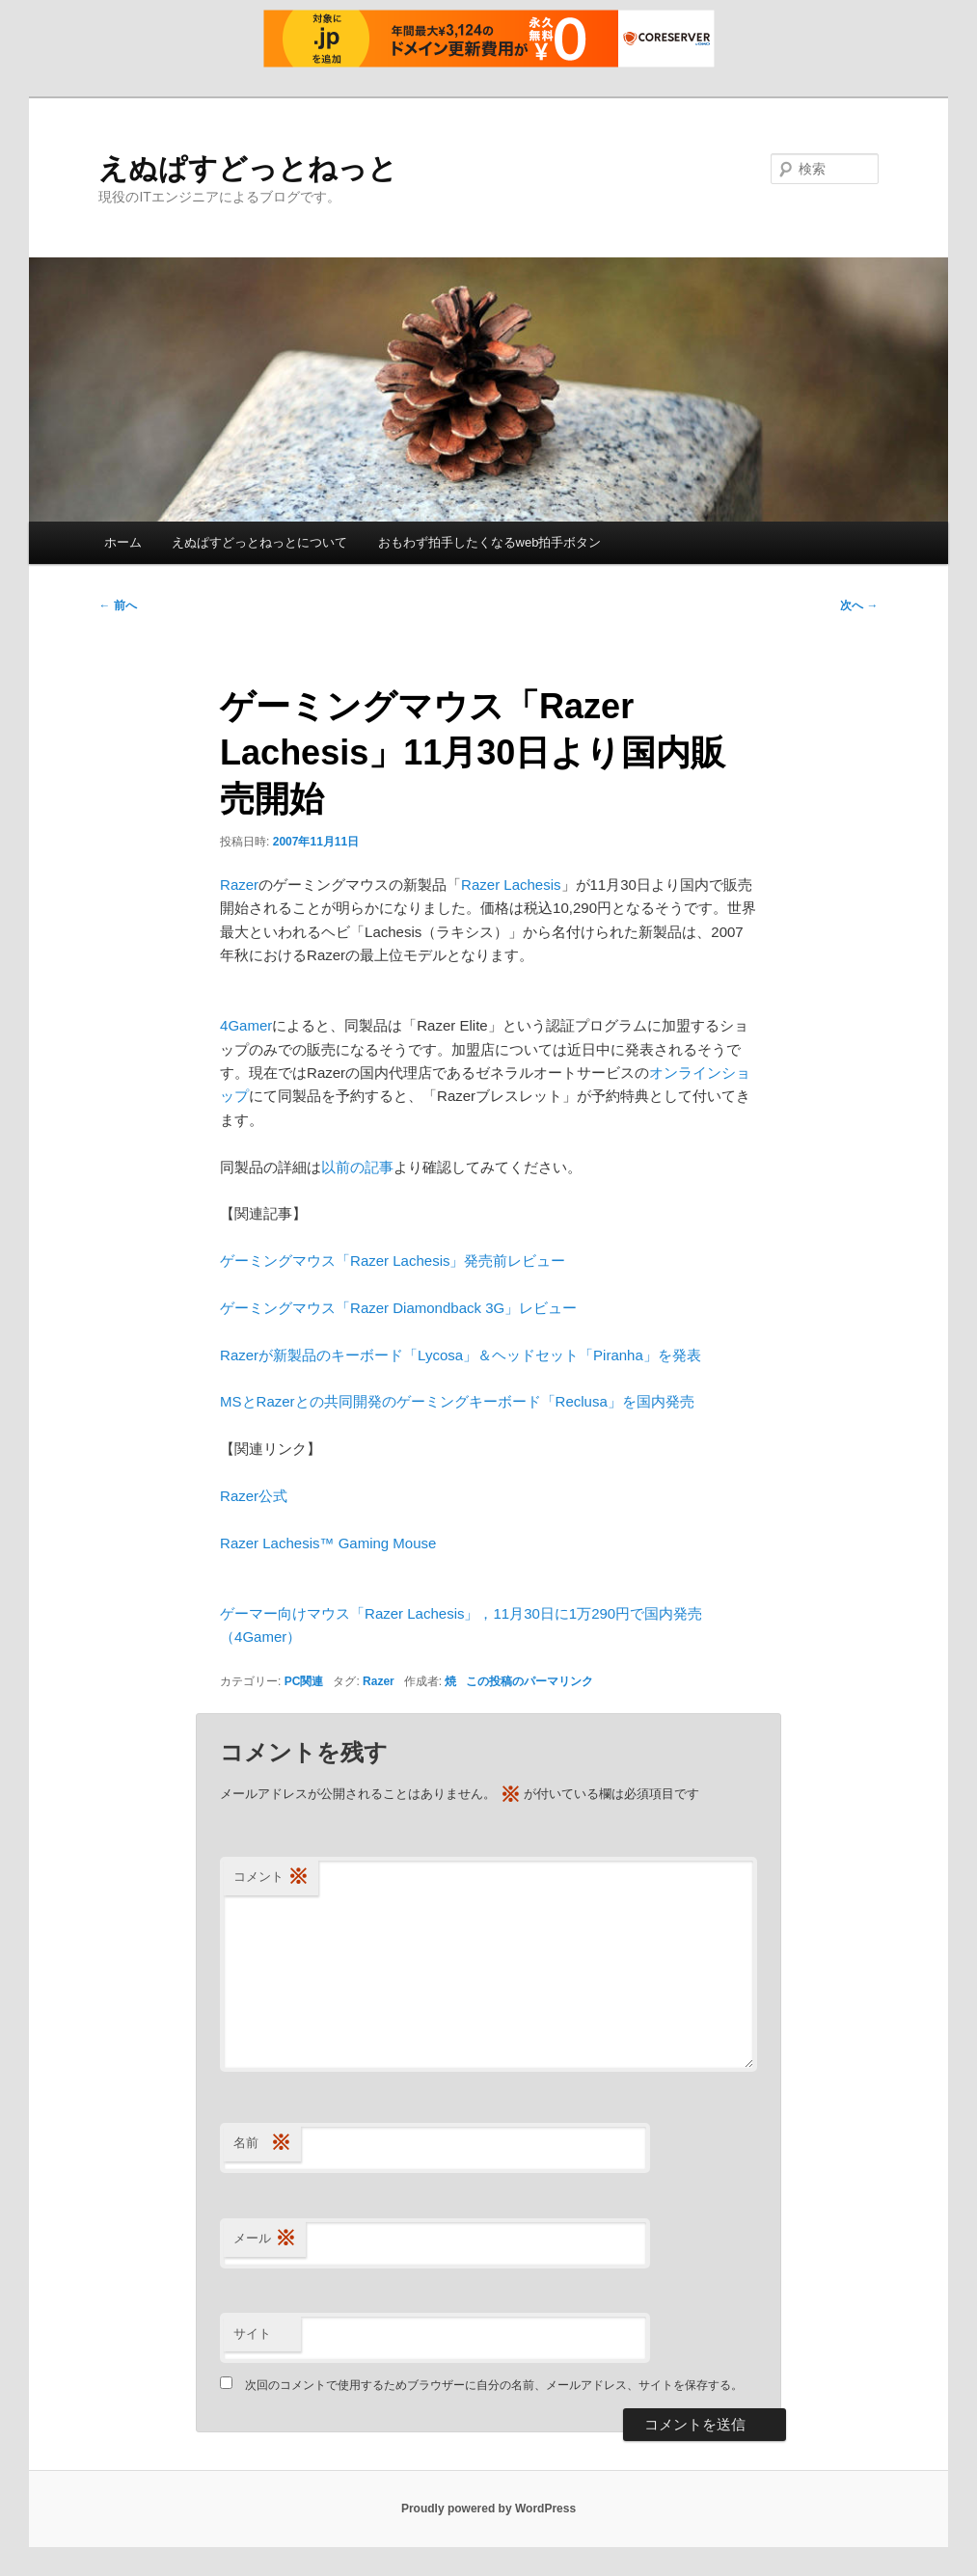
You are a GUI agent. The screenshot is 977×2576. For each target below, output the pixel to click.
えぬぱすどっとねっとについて (259, 542)
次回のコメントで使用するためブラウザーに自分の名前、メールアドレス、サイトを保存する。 (494, 2385)
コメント (271, 1878)
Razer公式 (253, 1496)
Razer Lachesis (510, 884)
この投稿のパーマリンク (529, 1681)
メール (264, 2239)
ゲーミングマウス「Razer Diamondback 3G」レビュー (398, 1308)
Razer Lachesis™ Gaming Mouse (328, 1543)
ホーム (123, 542)
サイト (252, 2333)
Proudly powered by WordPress (488, 2508)
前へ (117, 605)
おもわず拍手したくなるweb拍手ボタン (490, 542)
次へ (859, 605)
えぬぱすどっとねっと (247, 168)
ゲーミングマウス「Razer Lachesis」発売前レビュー (392, 1260)
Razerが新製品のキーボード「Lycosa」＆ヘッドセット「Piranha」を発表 (460, 1355)
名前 (262, 2144)
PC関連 (304, 1681)
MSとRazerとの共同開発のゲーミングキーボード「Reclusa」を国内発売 (457, 1401)
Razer (239, 884)
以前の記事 (357, 1167)
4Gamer (246, 1025)
